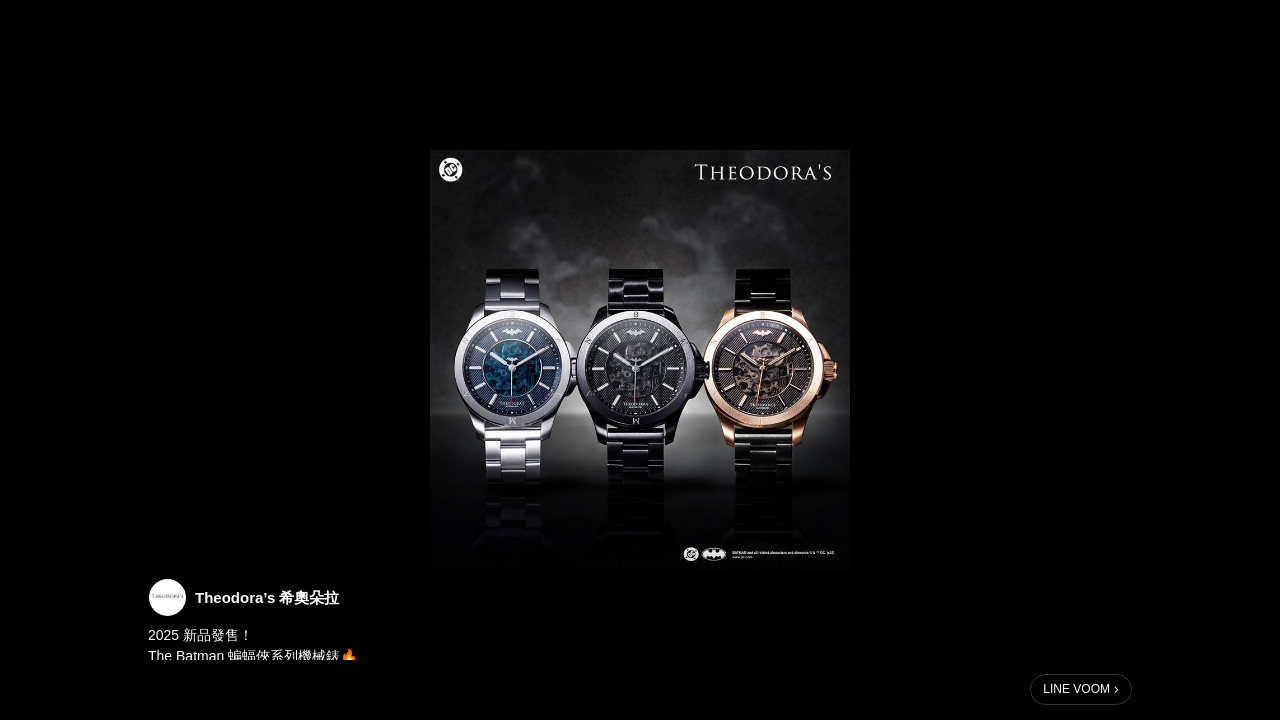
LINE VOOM (1076, 689)
